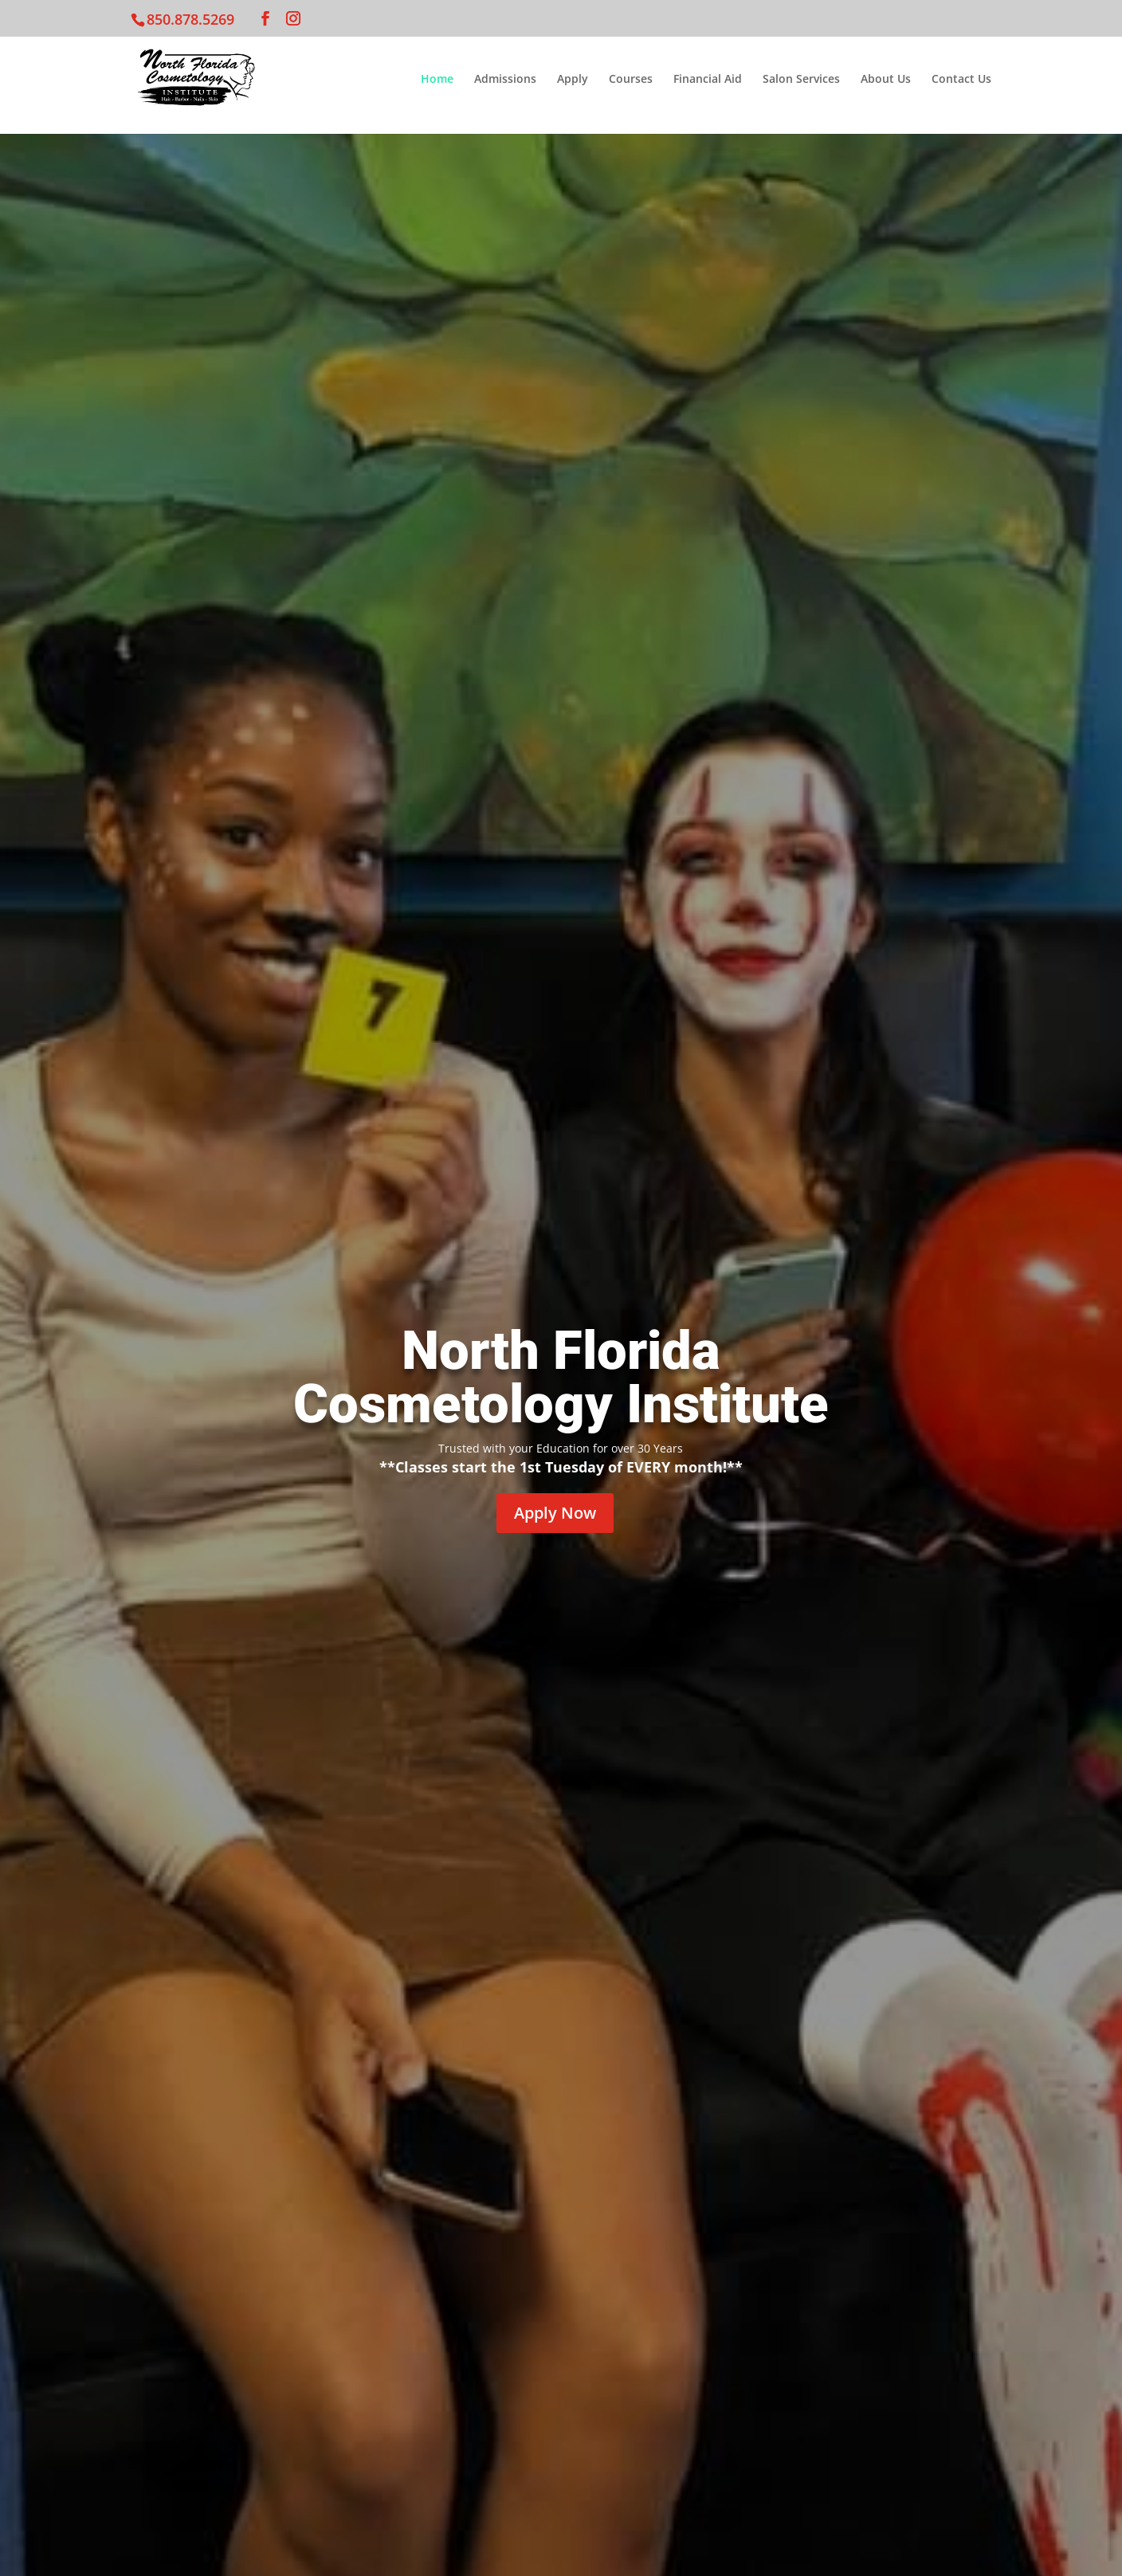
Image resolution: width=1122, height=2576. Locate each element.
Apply (572, 79)
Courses (631, 79)
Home (437, 79)
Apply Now (555, 1512)
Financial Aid (707, 79)
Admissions (505, 79)
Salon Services (801, 79)
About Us (886, 79)
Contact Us (961, 79)
